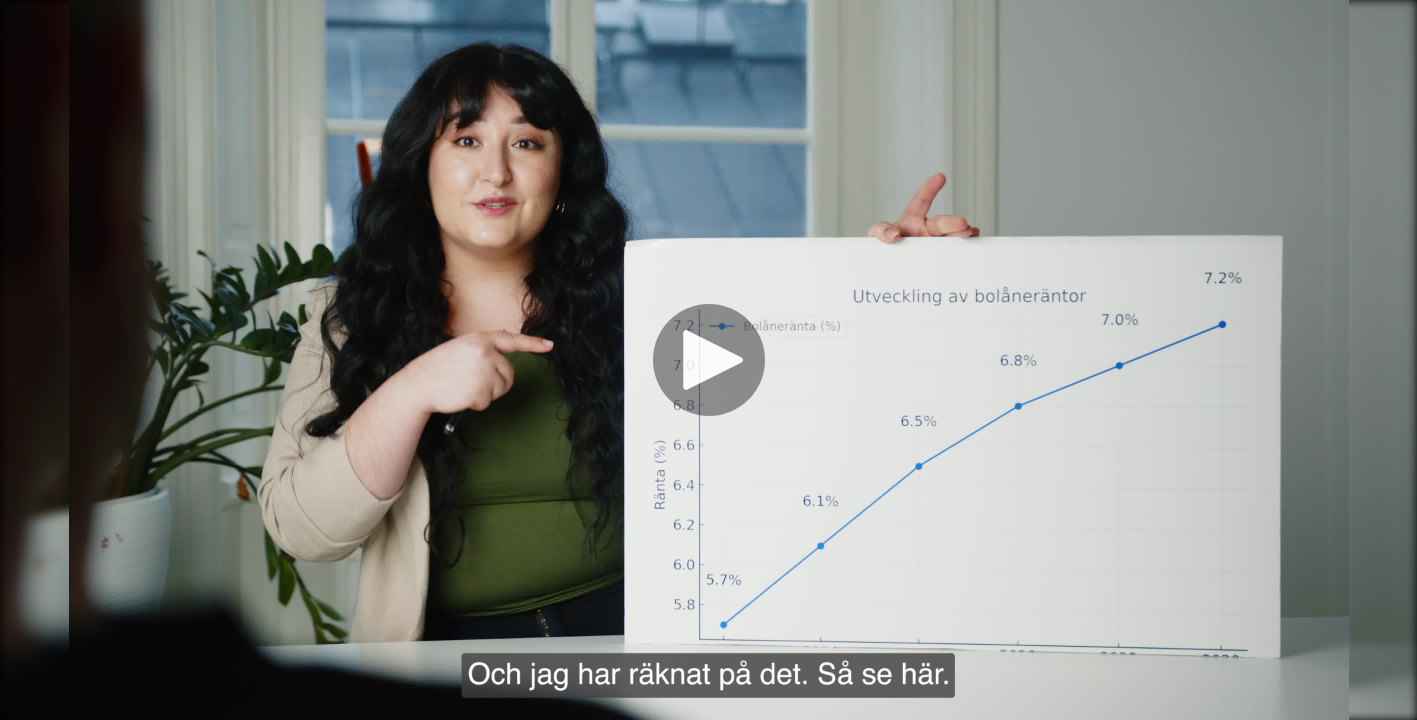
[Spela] (709, 360)
